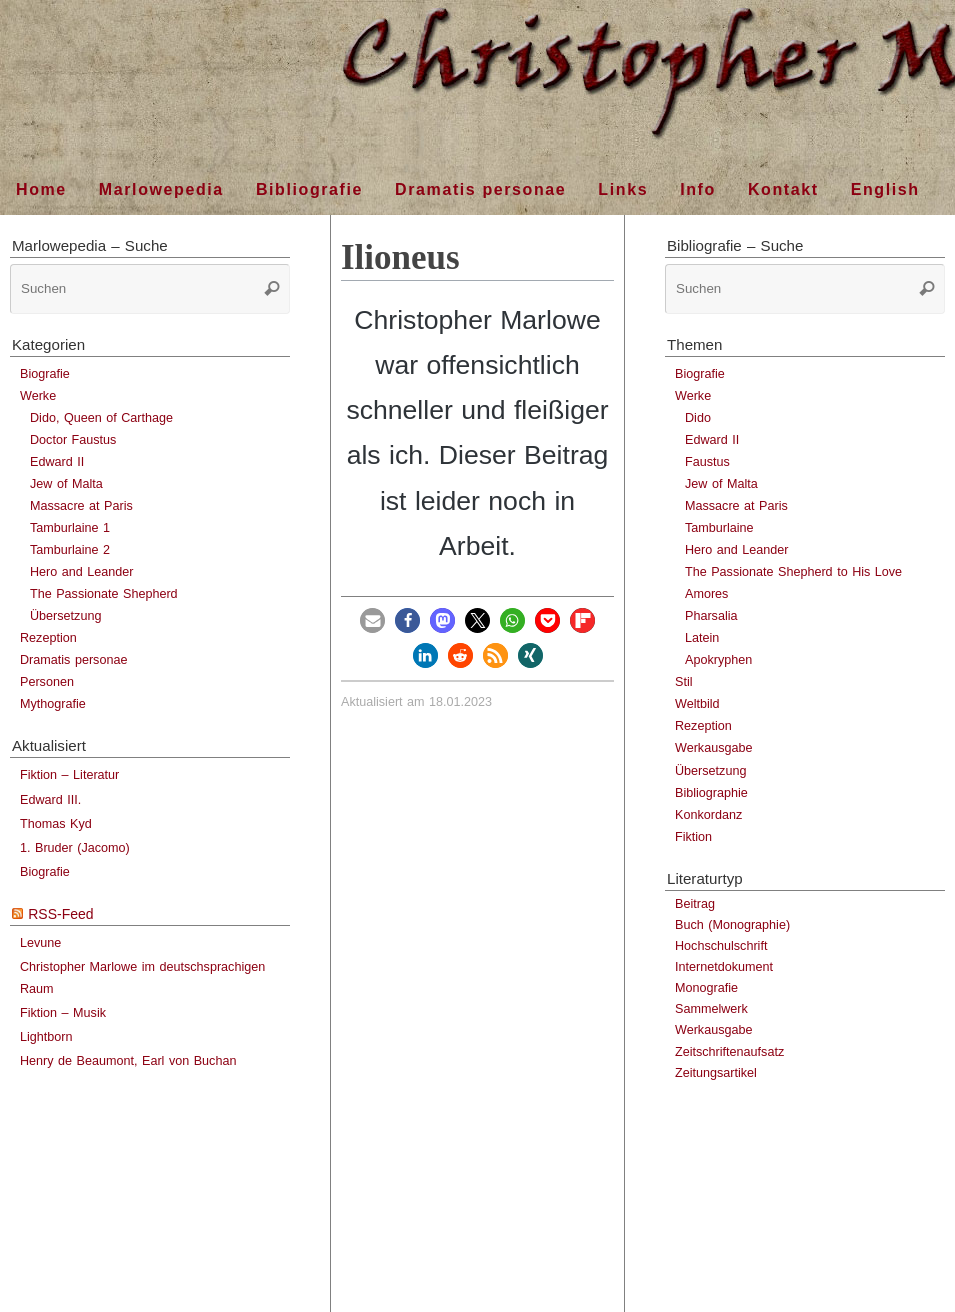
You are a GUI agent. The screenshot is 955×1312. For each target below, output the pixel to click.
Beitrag (695, 904)
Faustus (707, 462)
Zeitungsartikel (716, 1073)
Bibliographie (711, 793)
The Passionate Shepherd (104, 594)
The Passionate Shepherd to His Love (793, 572)
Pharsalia (711, 616)
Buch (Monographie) (732, 925)
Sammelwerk (711, 1009)
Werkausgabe (713, 748)
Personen (47, 682)
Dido (698, 418)
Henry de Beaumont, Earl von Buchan (128, 1061)
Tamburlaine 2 (70, 550)
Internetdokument (724, 967)
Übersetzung (65, 616)
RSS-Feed (60, 914)
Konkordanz (708, 815)
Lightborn (46, 1037)
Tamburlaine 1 (70, 528)
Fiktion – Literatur (69, 775)
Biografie (45, 374)
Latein (702, 638)
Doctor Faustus (73, 440)
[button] (372, 620)
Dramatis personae (73, 660)
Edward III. (50, 800)
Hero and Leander (82, 572)
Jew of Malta (66, 484)
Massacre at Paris (81, 506)
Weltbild (697, 704)
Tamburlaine (719, 528)
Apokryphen (718, 660)
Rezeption (48, 638)
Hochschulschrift (721, 946)
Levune (40, 943)
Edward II (57, 462)
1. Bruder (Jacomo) (75, 848)
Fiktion (693, 837)
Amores (706, 594)
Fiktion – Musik (63, 1013)
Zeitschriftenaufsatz (729, 1052)
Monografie (706, 988)
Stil (684, 682)
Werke (38, 396)
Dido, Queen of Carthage (101, 418)
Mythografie (53, 704)
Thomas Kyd (56, 824)
